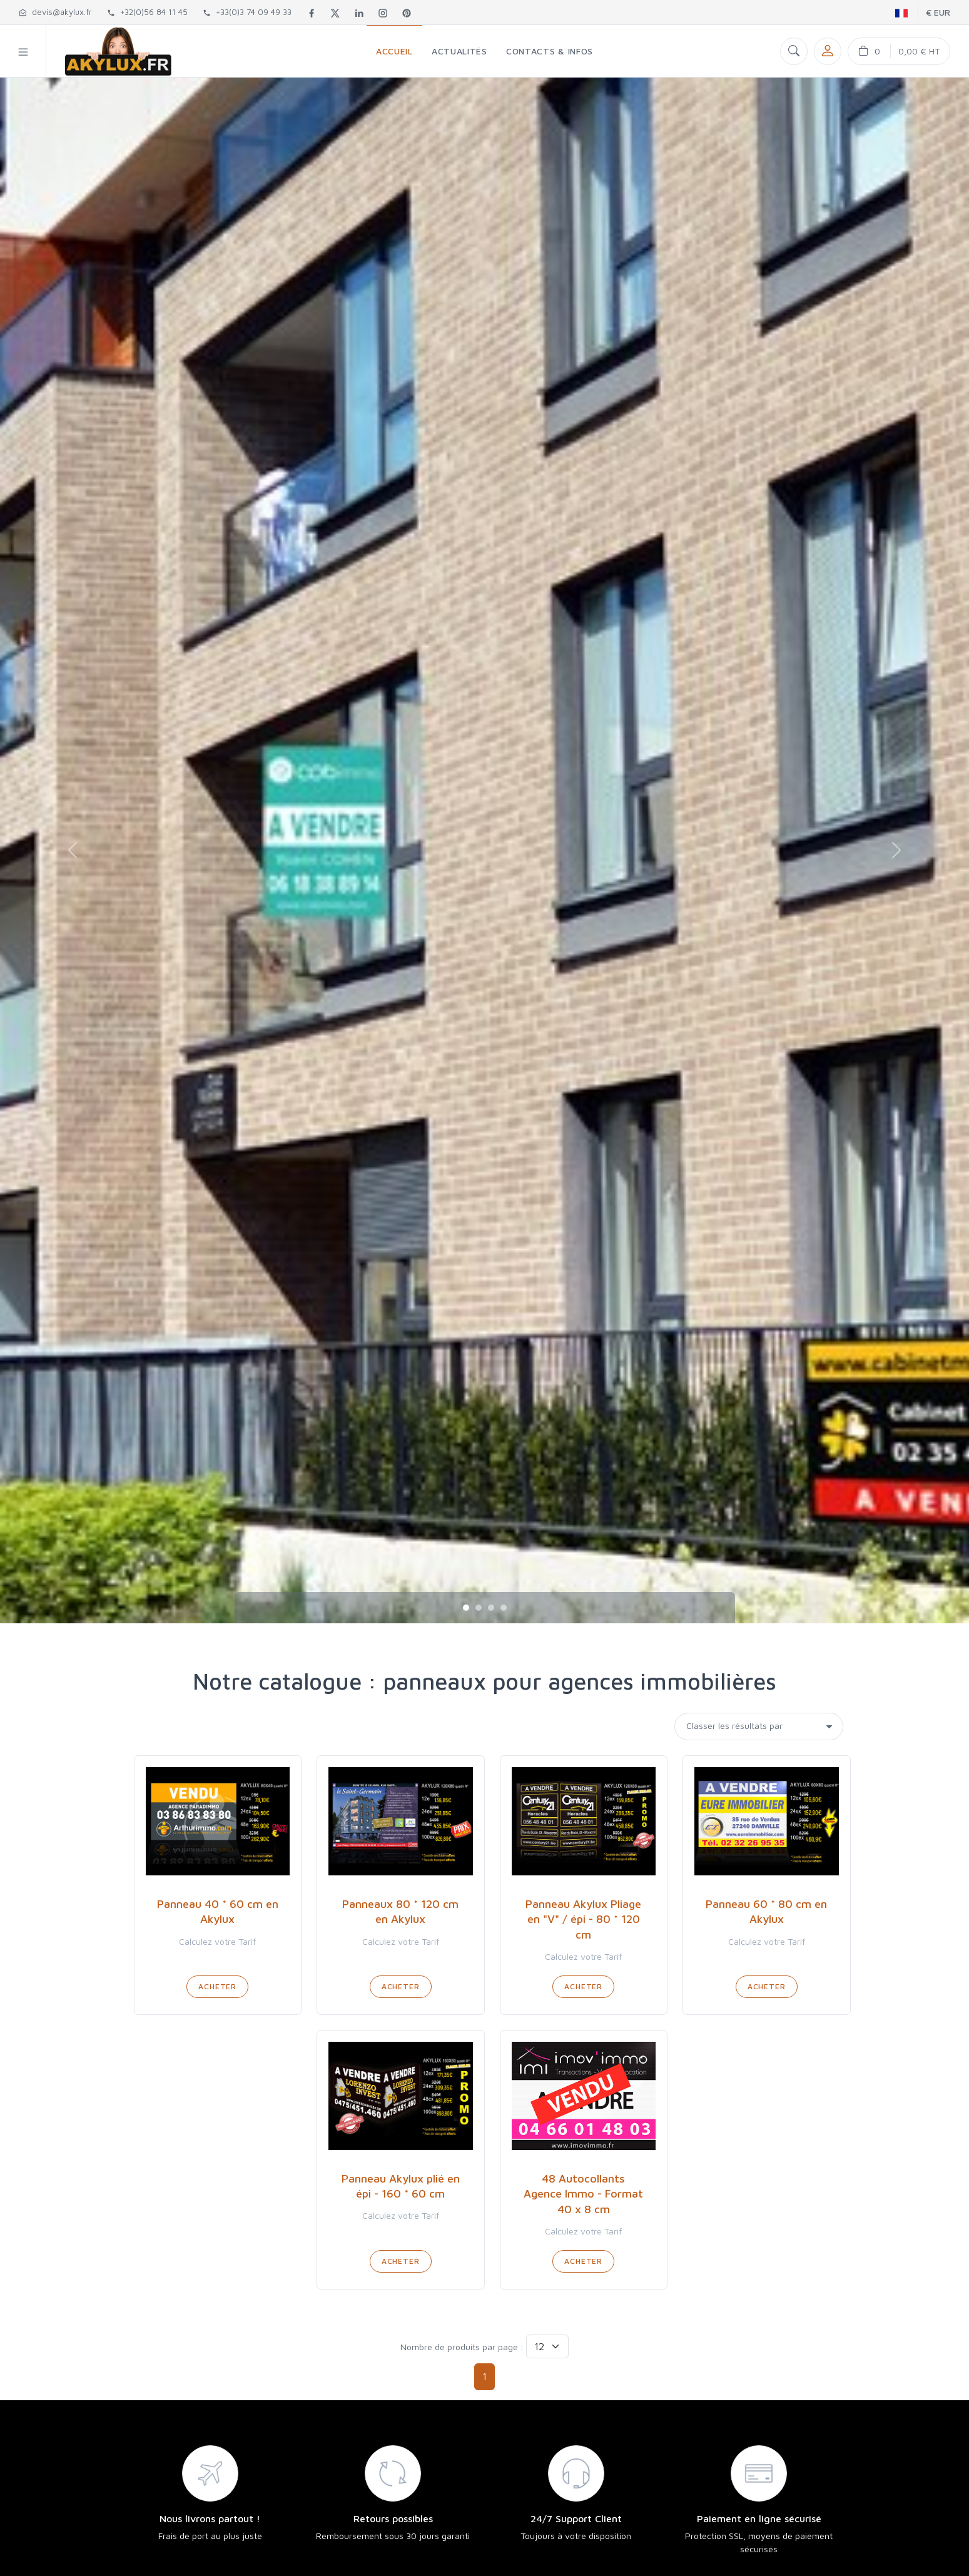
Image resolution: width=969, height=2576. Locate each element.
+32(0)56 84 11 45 (147, 12)
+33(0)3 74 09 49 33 (247, 12)
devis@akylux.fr (55, 12)
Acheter (217, 1986)
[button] (23, 51)
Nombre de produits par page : (462, 2346)
